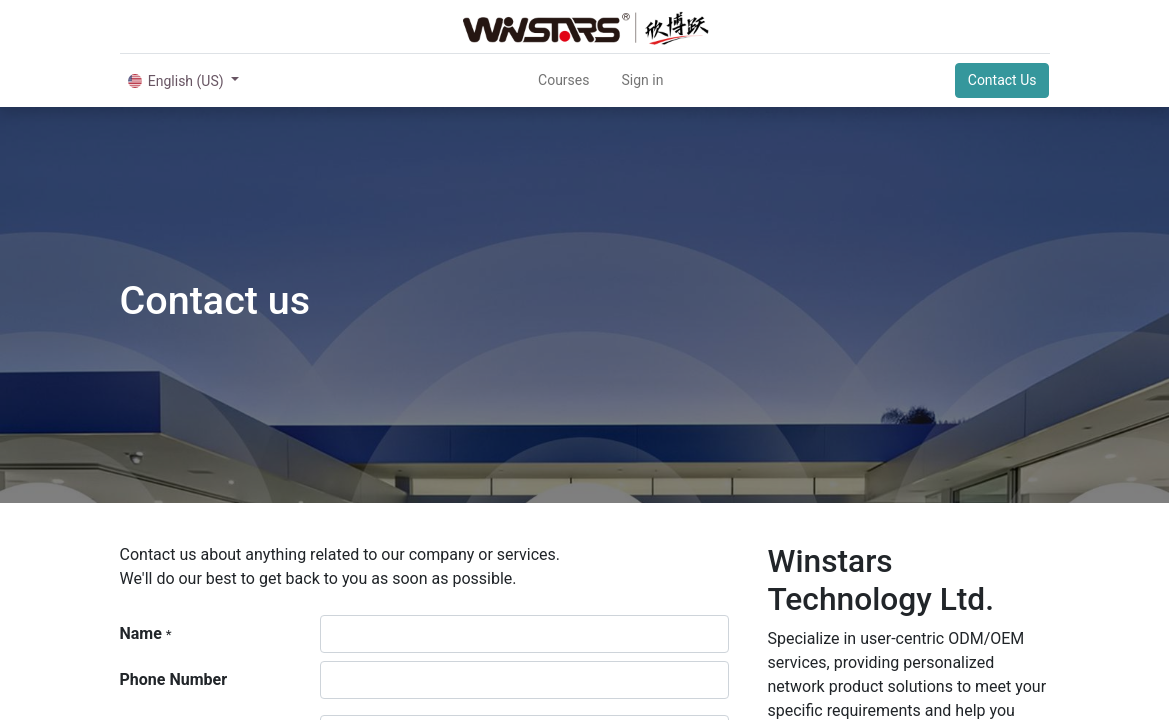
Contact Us (1002, 80)
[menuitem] (563, 80)
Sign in (642, 80)
